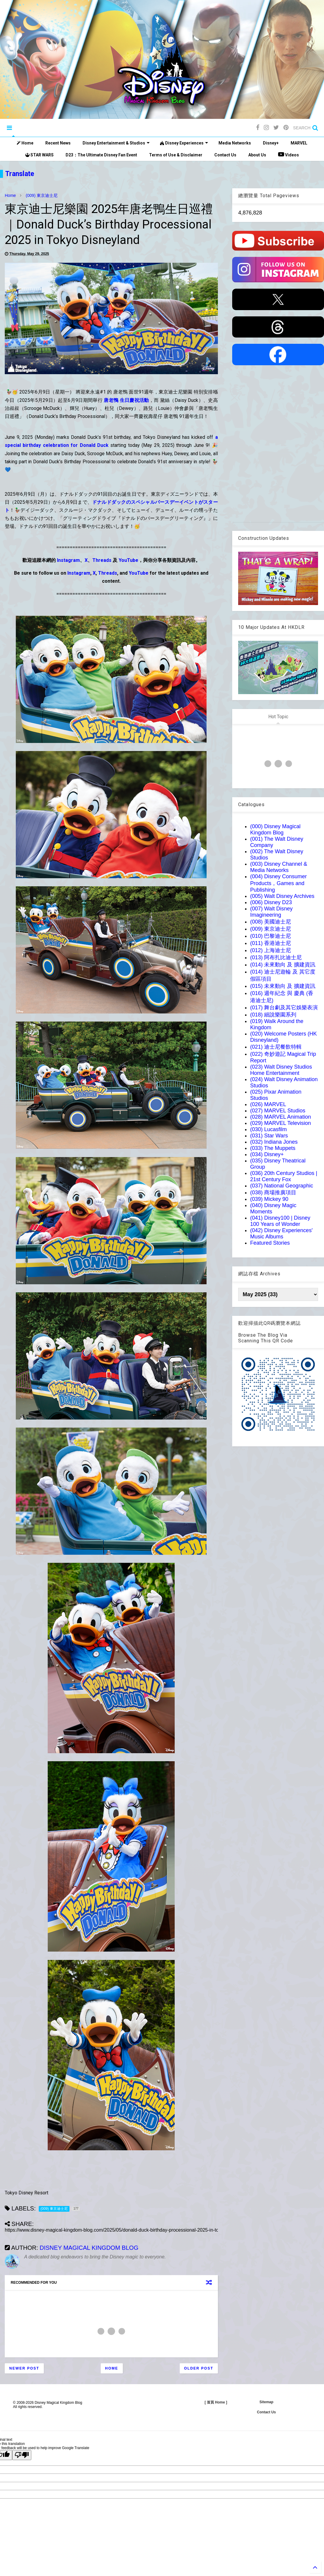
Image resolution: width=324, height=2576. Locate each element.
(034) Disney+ (267, 1154)
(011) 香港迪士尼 (270, 943)
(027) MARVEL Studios (277, 1111)
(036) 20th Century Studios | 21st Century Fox (283, 1176)
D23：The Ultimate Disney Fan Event (101, 155)
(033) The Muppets (272, 1148)
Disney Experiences (184, 143)
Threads (101, 560)
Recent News (58, 143)
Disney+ (271, 143)
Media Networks (234, 143)
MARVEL (299, 143)
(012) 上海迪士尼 (270, 950)
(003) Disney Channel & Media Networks (278, 867)
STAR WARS (39, 155)
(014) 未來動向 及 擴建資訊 (282, 965)
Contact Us (225, 155)
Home (25, 143)
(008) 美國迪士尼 (270, 922)
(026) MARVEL (268, 1104)
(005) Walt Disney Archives (282, 896)
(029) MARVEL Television (280, 1123)
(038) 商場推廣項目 (273, 1192)
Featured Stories (270, 1243)
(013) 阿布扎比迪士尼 (276, 957)
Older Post (198, 2368)
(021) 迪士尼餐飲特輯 (276, 1047)
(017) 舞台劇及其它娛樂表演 (284, 1007)
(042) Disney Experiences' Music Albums (281, 1233)
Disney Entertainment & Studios (116, 143)
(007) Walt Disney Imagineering (271, 912)
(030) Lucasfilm (268, 1129)
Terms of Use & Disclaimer (175, 155)
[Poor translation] (21, 2455)
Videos (288, 154)
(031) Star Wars (269, 1136)
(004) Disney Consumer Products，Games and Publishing (278, 883)
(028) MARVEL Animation (280, 1117)
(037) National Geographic (281, 1186)
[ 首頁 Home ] (216, 2402)
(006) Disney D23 (271, 902)
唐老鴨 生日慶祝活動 (126, 400)
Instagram (68, 560)
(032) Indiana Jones (273, 1142)
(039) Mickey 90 (269, 1199)
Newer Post (24, 2368)
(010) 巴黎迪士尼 (270, 936)
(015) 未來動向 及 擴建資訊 (282, 986)
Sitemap (266, 2402)
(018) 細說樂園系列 (273, 1015)
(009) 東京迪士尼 (42, 195)
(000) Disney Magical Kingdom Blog (275, 829)
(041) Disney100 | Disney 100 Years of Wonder (280, 1221)
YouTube (128, 560)
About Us (257, 155)
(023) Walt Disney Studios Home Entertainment (281, 1070)
